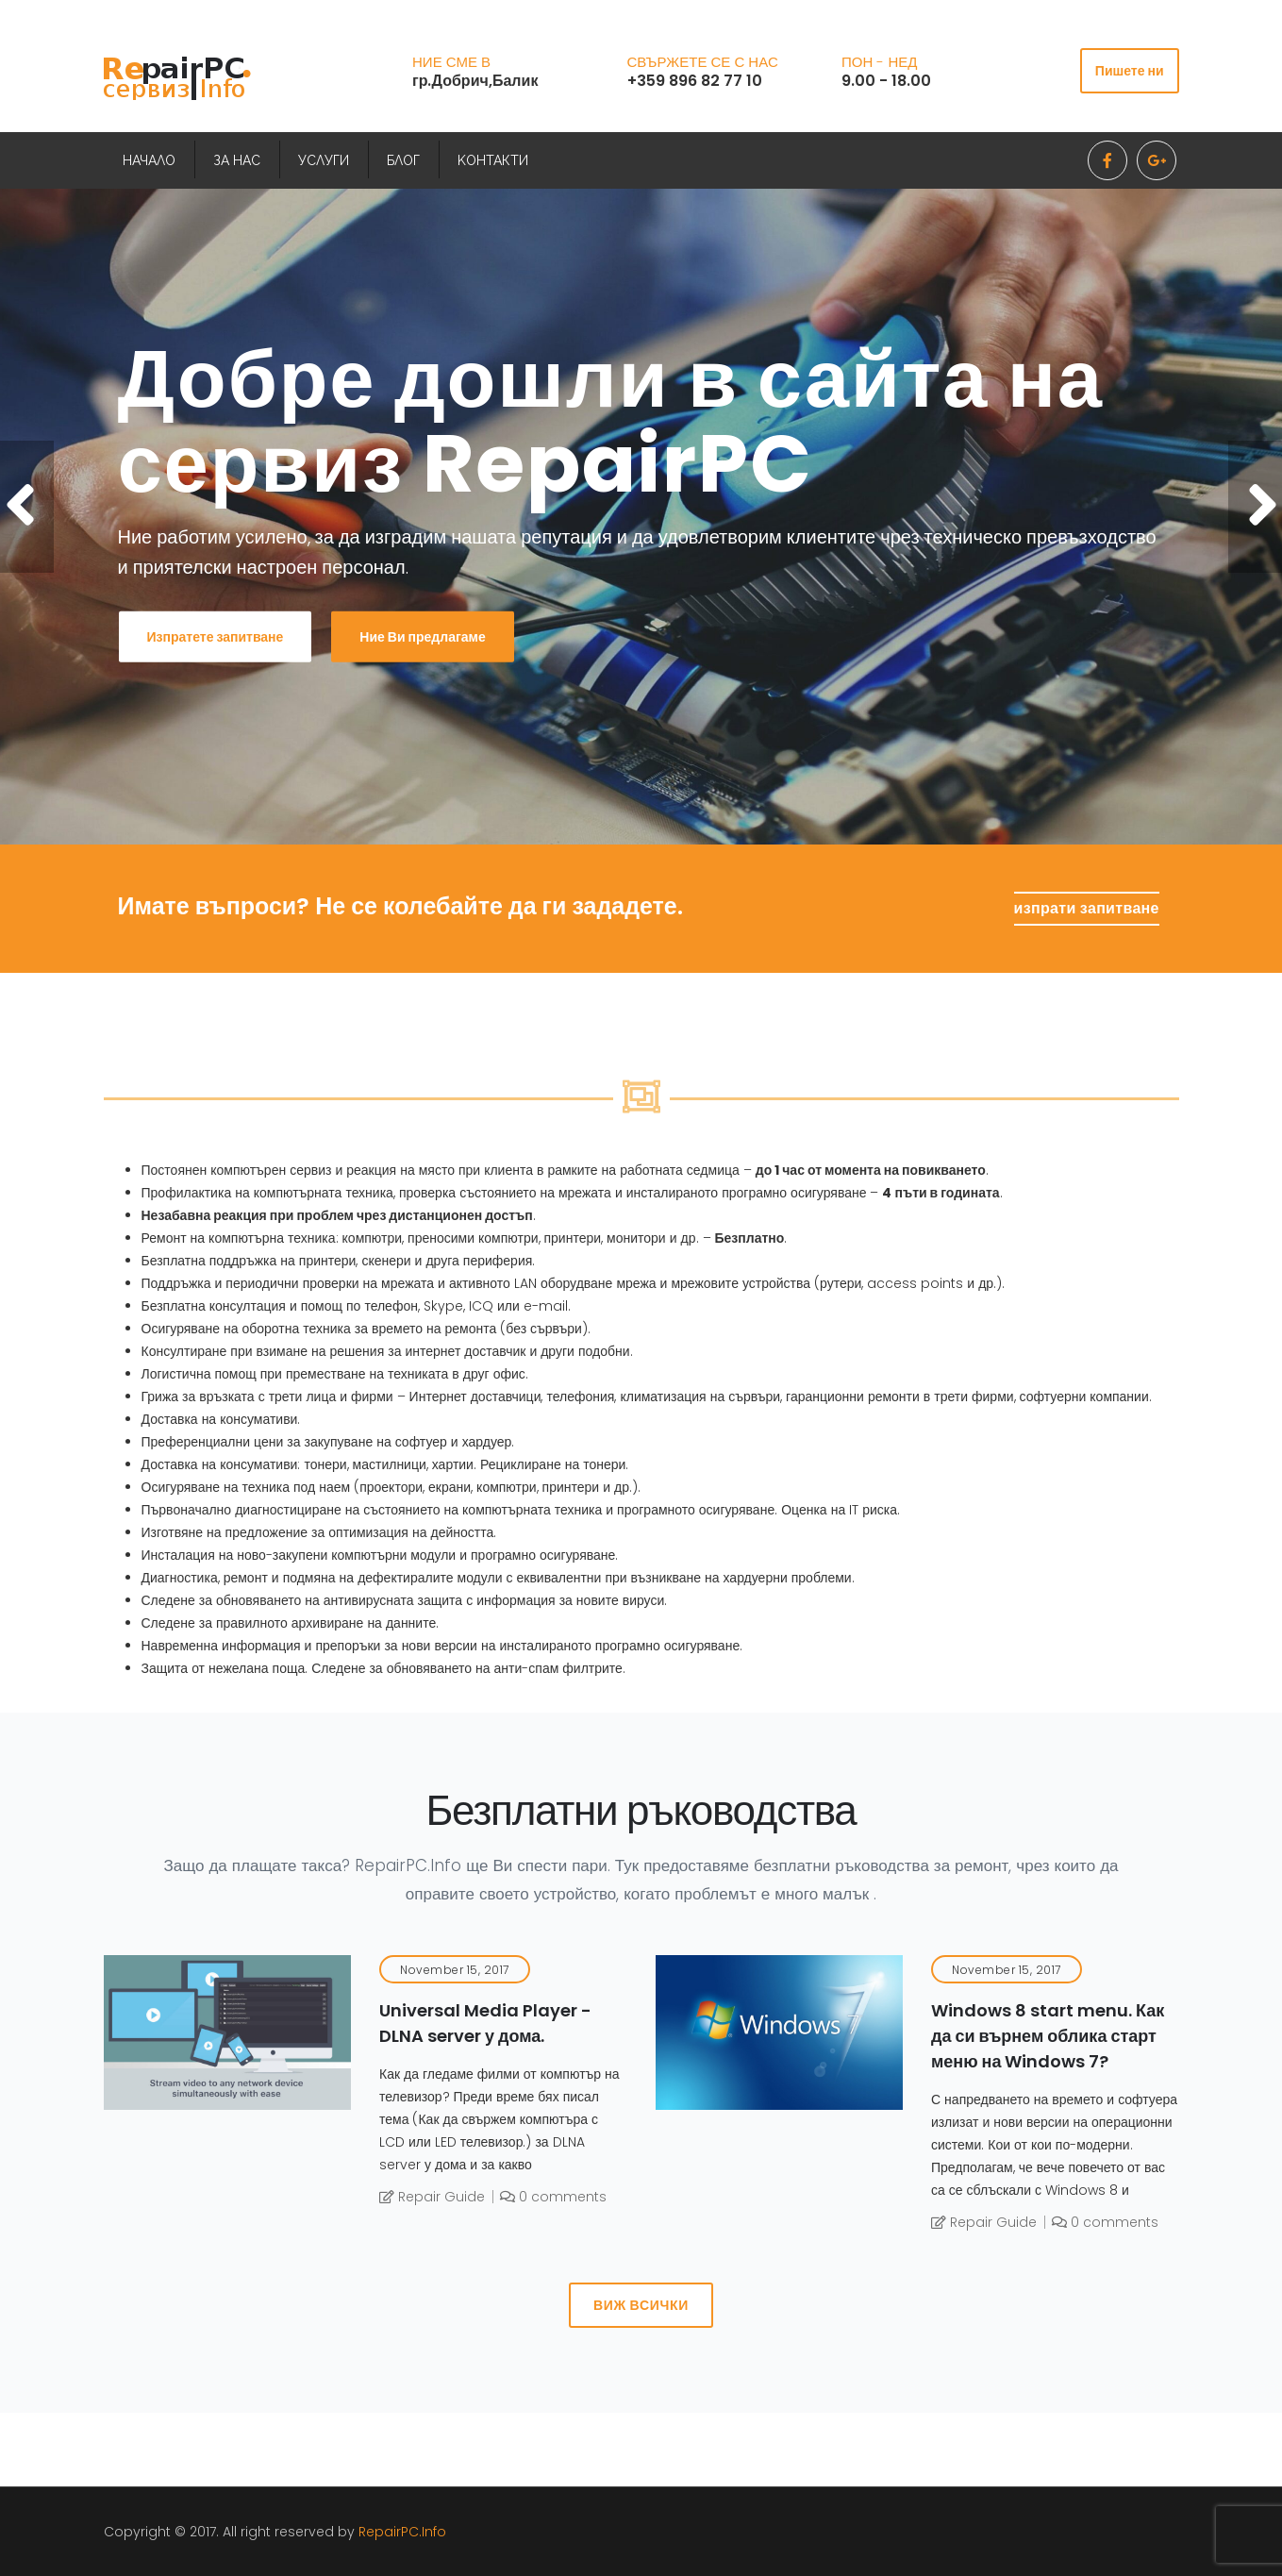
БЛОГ (403, 160)
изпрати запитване (1086, 908)
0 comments (553, 2196)
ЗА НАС (236, 160)
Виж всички (641, 2305)
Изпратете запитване (215, 636)
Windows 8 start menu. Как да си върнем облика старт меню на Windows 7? (1047, 2036)
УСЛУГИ (323, 160)
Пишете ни (1129, 70)
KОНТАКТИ (493, 160)
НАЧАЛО (149, 160)
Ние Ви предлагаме (422, 636)
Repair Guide (432, 2196)
